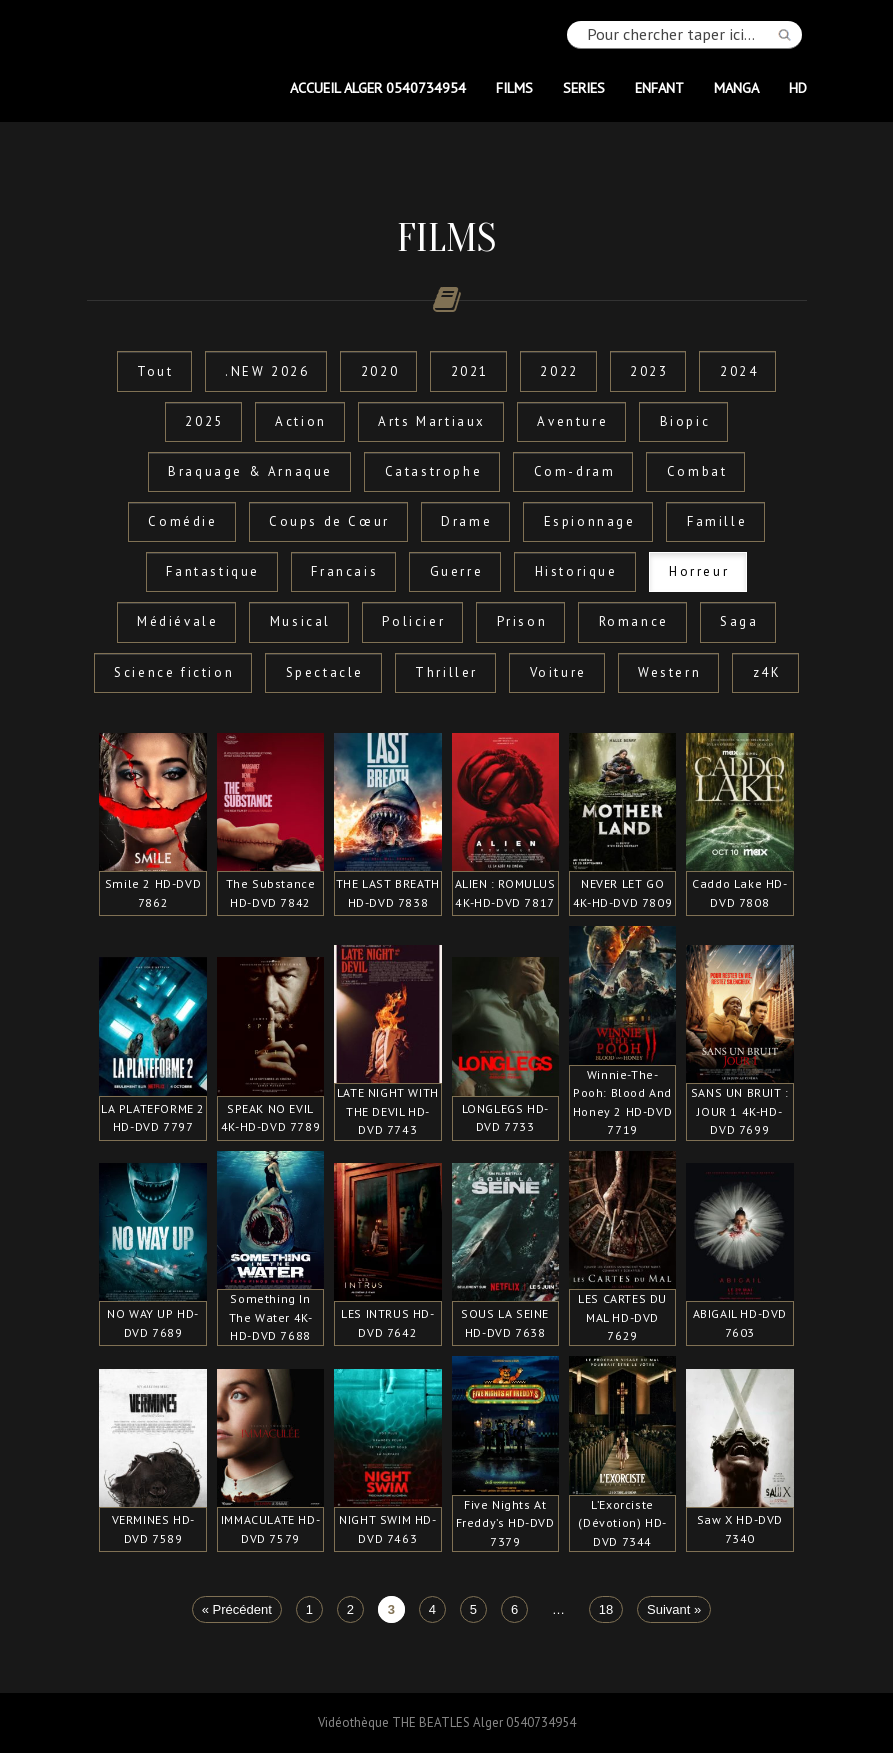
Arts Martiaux (432, 421)
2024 (739, 371)
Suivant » (674, 1609)
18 (606, 1609)
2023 (649, 371)
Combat (697, 471)
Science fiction (174, 672)
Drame (466, 521)
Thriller (446, 672)
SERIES (584, 87)
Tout (155, 371)
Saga (739, 621)
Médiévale (177, 621)
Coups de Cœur (329, 521)
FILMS (514, 87)
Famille (717, 521)
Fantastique (213, 571)
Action (301, 421)
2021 (470, 371)
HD (798, 87)
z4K (767, 672)
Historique (576, 571)
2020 (380, 371)
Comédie (182, 521)
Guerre (457, 571)
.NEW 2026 (267, 371)
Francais (344, 571)
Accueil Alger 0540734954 (378, 87)
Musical (300, 621)
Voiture (558, 672)
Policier (413, 621)
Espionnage (590, 521)
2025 (204, 421)
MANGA (736, 87)
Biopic (685, 421)
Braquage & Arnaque (250, 471)
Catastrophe (434, 471)
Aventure (572, 421)
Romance (634, 621)
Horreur (699, 571)
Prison (522, 621)
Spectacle (325, 672)
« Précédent (237, 1609)
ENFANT (659, 87)
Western (669, 672)
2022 (559, 371)
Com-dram (575, 471)
